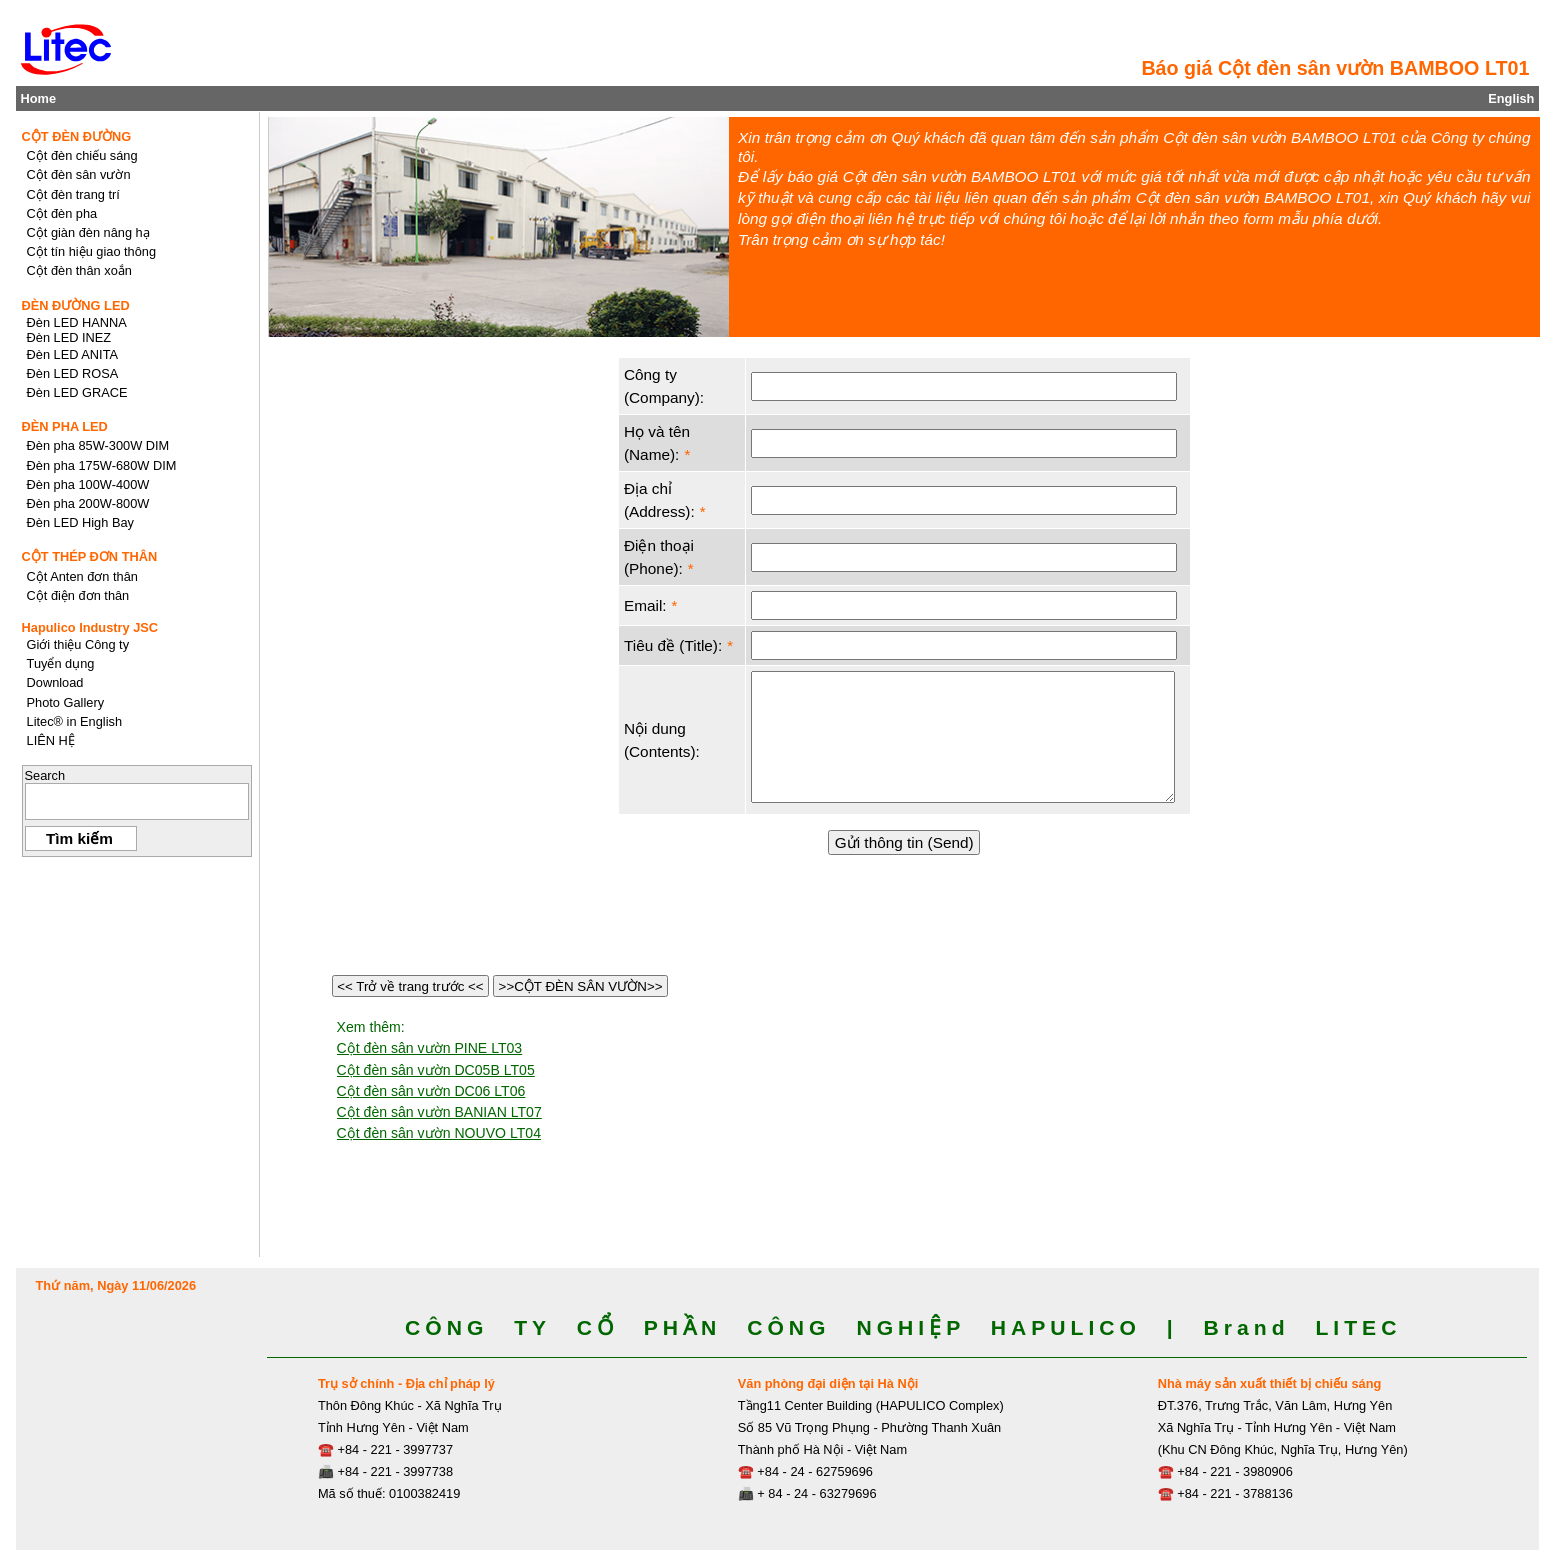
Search (45, 775)
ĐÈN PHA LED (65, 426)
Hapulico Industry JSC (90, 627)
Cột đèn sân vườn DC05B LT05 (436, 1070)
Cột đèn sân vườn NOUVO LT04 (439, 1133)
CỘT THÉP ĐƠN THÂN (90, 556)
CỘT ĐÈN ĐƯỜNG (77, 136)
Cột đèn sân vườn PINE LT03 (430, 1048)
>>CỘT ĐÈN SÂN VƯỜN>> (580, 986)
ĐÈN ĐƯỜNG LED (76, 305)
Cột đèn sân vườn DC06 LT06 (431, 1091)
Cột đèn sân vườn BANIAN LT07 (439, 1112)
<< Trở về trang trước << (411, 986)
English (1511, 98)
